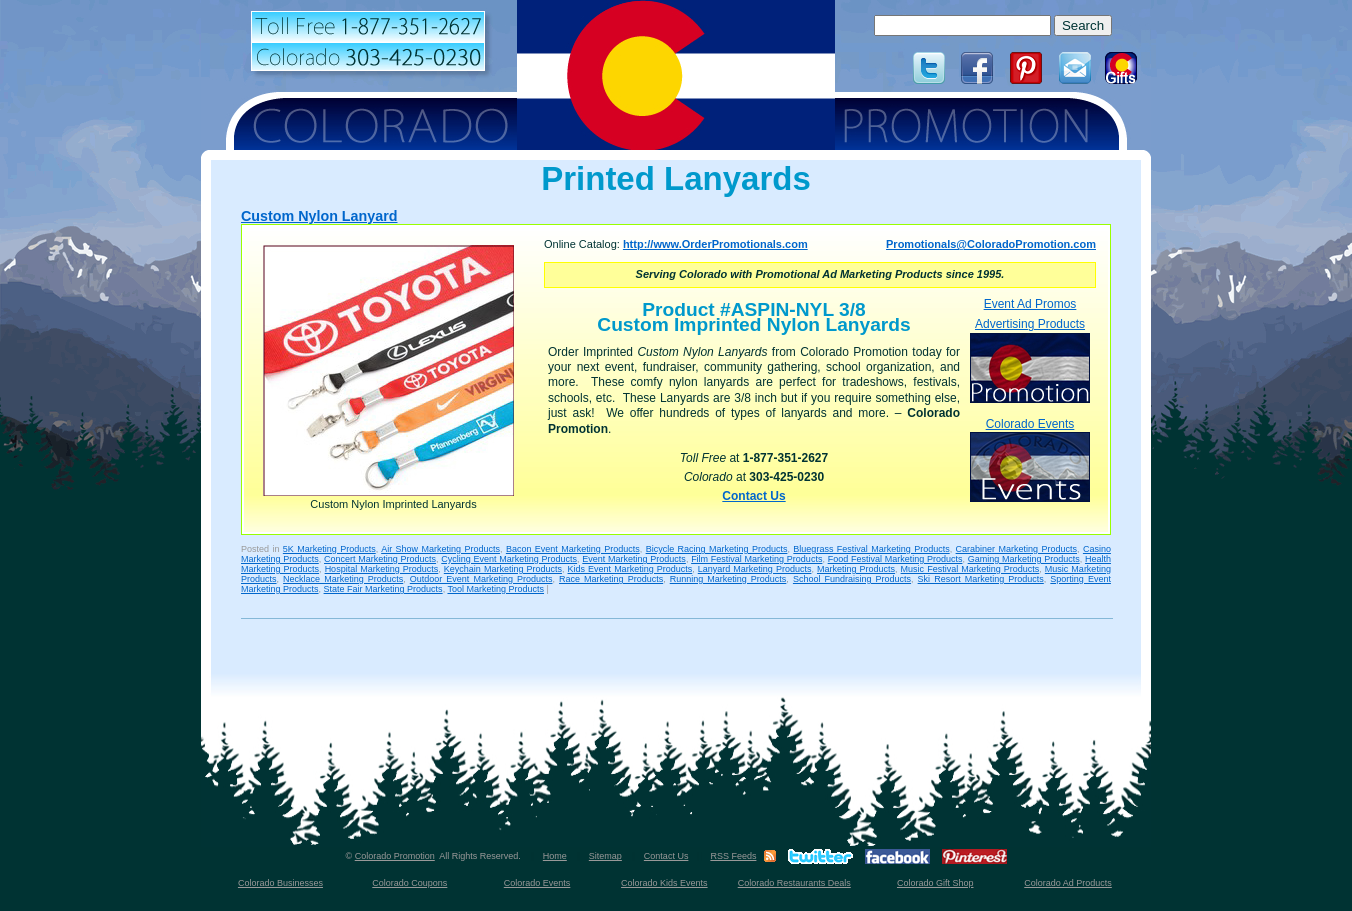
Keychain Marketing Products (503, 569)
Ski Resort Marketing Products (981, 579)
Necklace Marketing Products (343, 579)
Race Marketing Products (611, 579)
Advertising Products (1030, 359)
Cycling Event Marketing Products (509, 559)
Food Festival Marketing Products (895, 559)
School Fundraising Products (852, 579)
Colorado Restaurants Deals (794, 883)
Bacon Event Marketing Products (573, 549)
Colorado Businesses (280, 883)
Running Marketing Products (728, 579)
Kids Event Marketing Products (630, 569)
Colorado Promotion (395, 856)
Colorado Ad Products (1068, 883)
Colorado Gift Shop (935, 883)
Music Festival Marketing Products (970, 569)
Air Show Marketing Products (440, 549)
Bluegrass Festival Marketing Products (871, 549)
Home (555, 856)
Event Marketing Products (634, 559)
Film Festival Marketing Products (756, 559)
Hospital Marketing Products (382, 569)
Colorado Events (1030, 459)
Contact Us (753, 496)
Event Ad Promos (1030, 304)
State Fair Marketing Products (383, 589)
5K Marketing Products (329, 549)
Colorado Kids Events (664, 883)
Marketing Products (856, 569)
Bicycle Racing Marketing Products (717, 549)
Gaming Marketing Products (1024, 559)
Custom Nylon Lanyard (319, 216)
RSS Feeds (733, 856)
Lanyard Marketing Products (755, 569)
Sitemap (605, 856)
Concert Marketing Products (380, 559)
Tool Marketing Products (495, 589)
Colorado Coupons (409, 883)
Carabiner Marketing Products (1016, 549)
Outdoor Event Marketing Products (481, 579)
